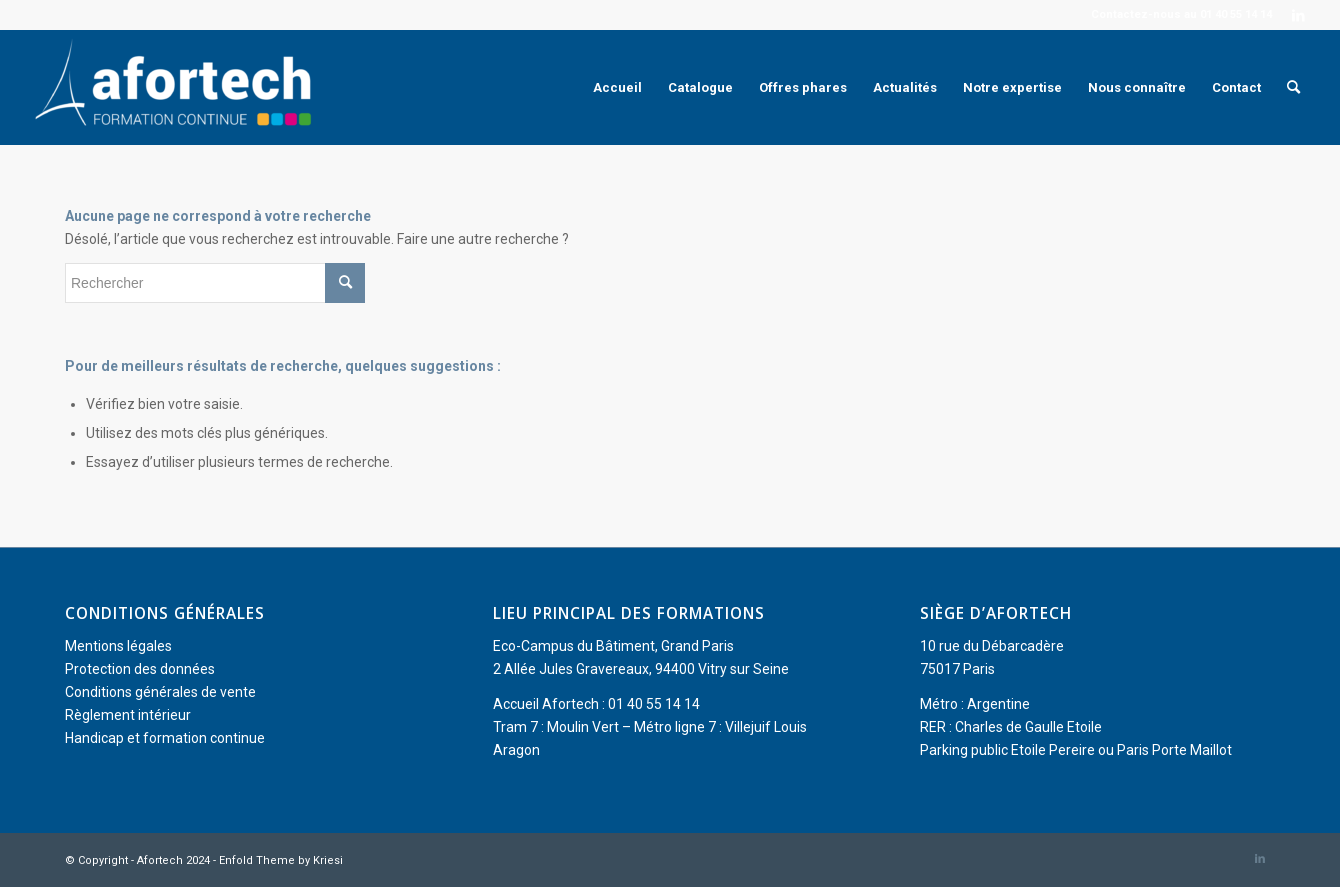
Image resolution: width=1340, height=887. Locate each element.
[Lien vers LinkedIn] (1298, 15)
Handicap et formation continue (165, 738)
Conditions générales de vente (160, 692)
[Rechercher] (1293, 87)
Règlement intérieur (128, 715)
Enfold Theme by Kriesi (281, 860)
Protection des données (140, 669)
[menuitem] (617, 87)
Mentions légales (118, 646)
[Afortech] (177, 87)
